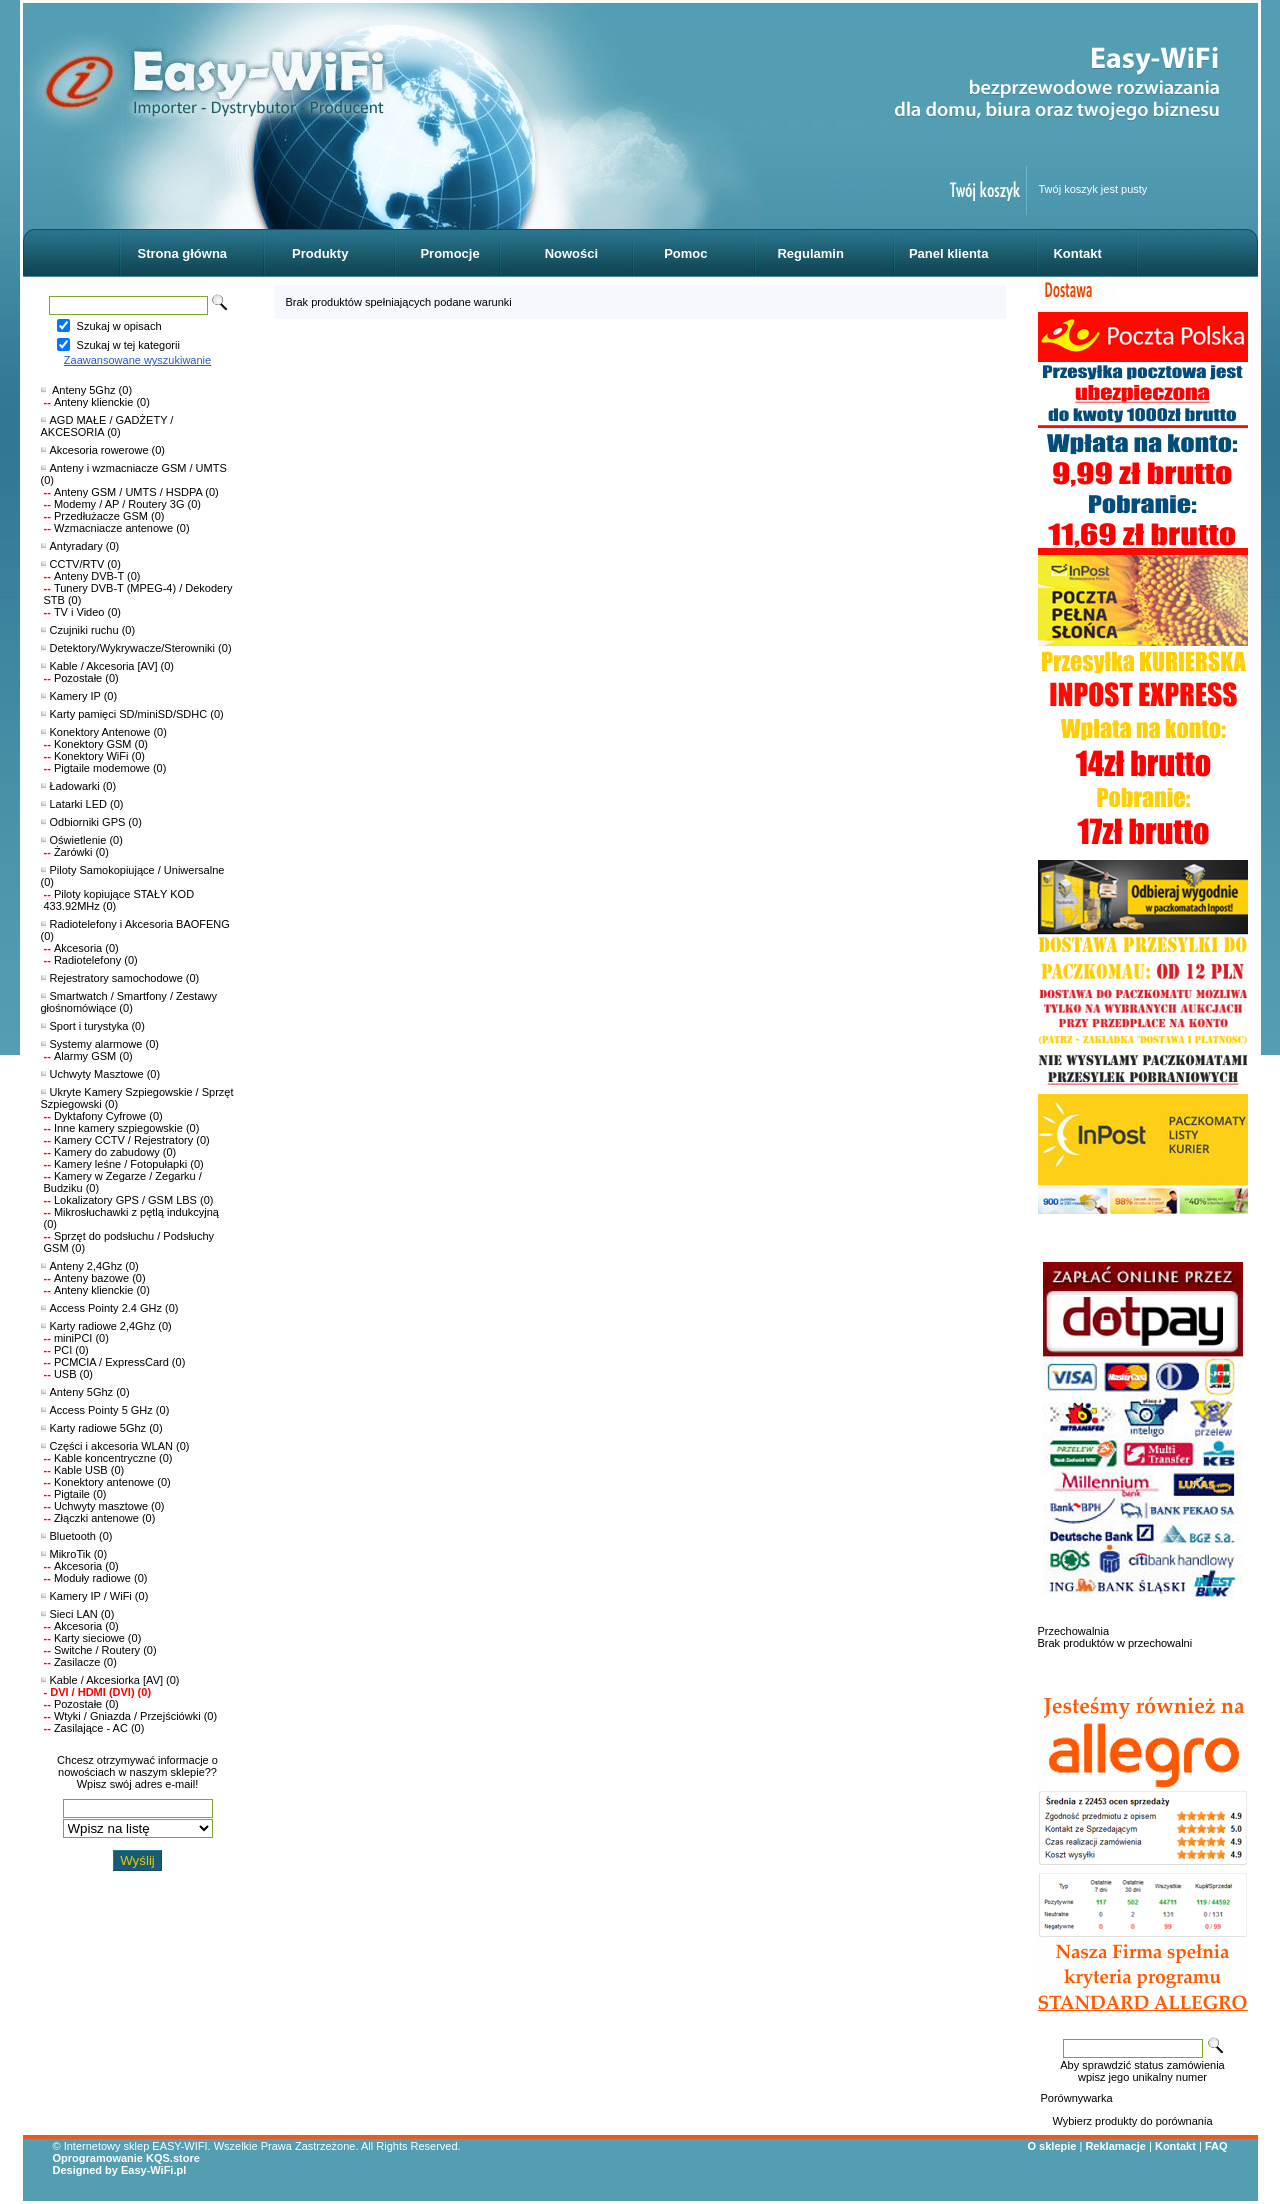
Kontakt (1077, 253)
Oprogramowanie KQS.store (126, 2158)
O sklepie (1052, 2146)
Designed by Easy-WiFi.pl (120, 2170)
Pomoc (685, 253)
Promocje (449, 253)
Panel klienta (948, 253)
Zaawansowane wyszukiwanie (137, 360)
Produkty (320, 253)
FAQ (1216, 2146)
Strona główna (183, 253)
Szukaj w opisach (119, 326)
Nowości (571, 253)
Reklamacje (1115, 2146)
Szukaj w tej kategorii (128, 345)
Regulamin (810, 253)
